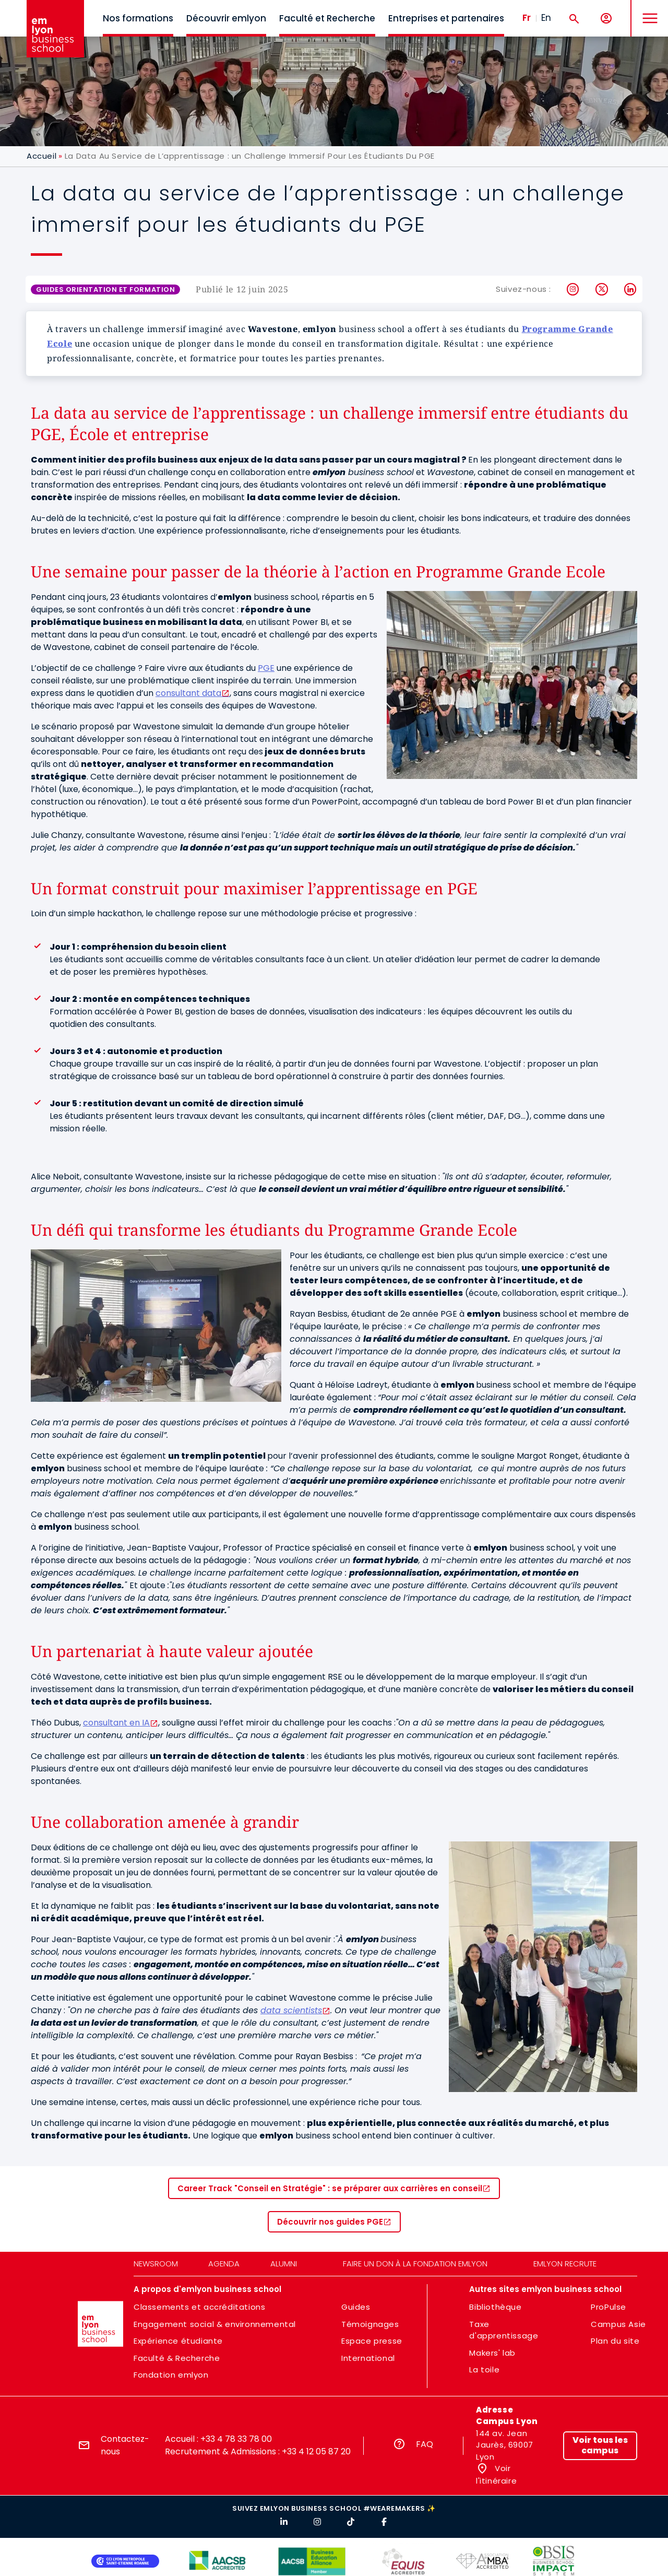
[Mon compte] (606, 18)
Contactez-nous (125, 2445)
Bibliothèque (495, 2306)
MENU (647, 10)
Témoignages (370, 2324)
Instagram (573, 289)
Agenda (224, 2263)
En (546, 17)
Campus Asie (618, 2324)
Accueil (41, 155)
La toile (484, 2369)
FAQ (424, 2444)
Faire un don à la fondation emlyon (415, 2263)
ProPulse (608, 2306)
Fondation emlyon (171, 2374)
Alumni (283, 2263)
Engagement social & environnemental (215, 2324)
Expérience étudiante (178, 2340)
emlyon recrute (565, 2263)
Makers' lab (492, 2352)
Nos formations (138, 18)
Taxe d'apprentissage (503, 2330)
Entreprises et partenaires (446, 18)
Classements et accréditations (199, 2306)
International (368, 2358)
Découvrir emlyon (226, 18)
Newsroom (156, 2263)
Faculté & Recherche (177, 2358)
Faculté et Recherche (327, 18)
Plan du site (615, 2340)
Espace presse (371, 2340)
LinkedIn (630, 289)
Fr (526, 17)
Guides (356, 2306)
